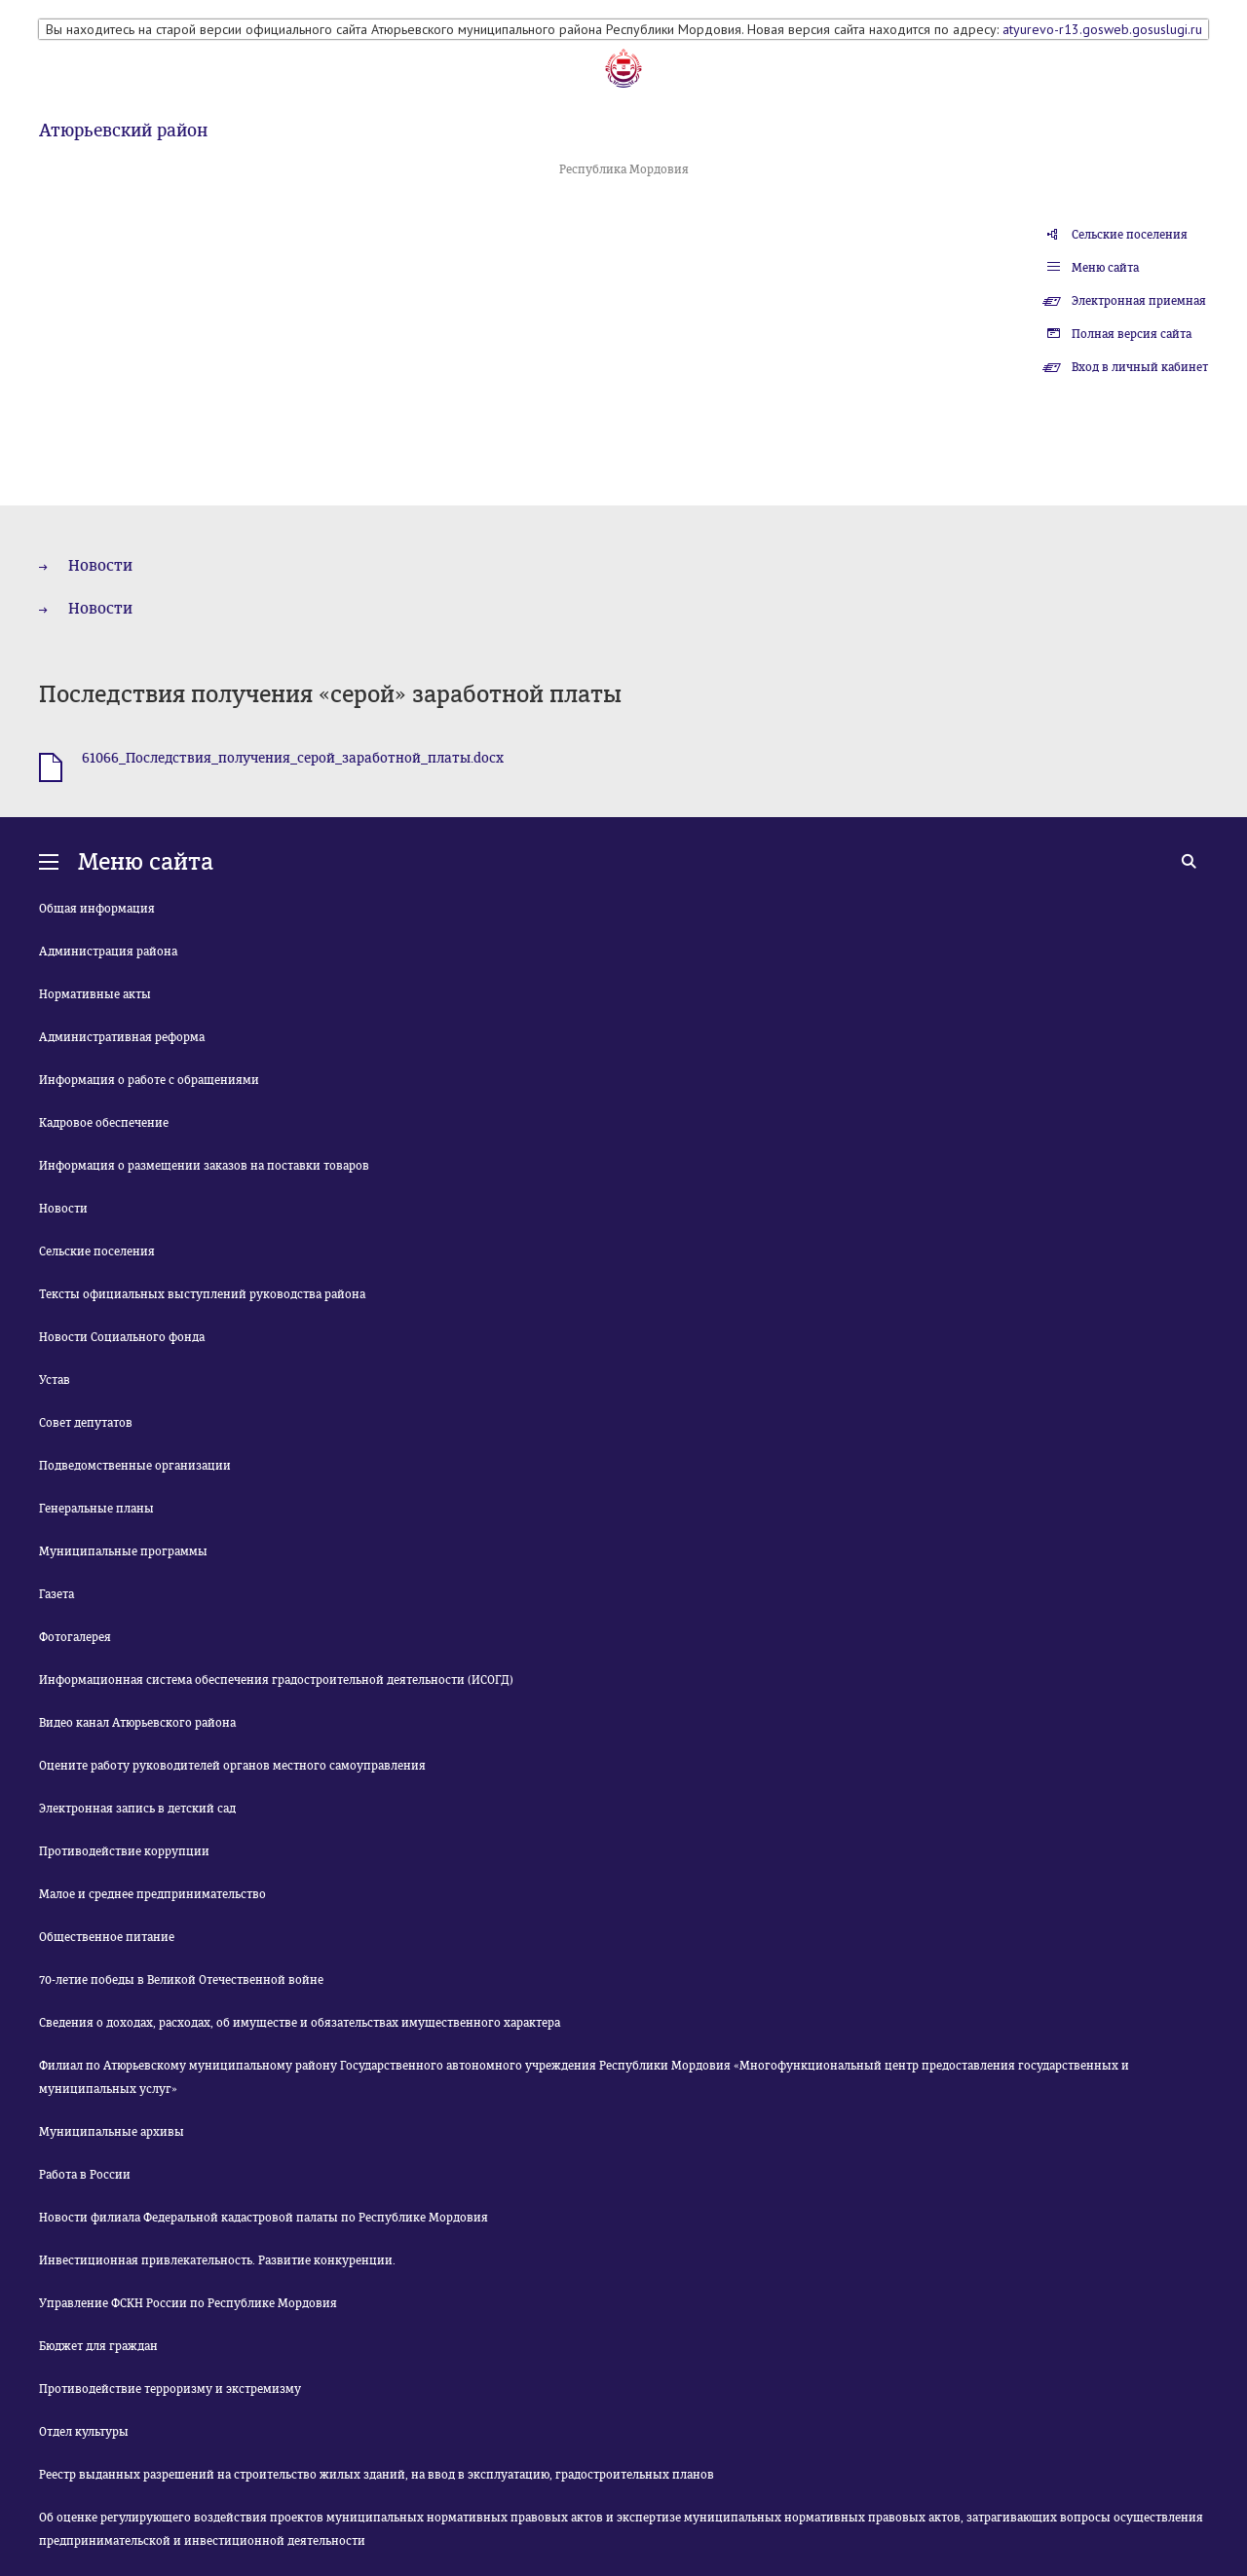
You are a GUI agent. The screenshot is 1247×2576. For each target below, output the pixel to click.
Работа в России (85, 2175)
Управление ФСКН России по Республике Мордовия (188, 2303)
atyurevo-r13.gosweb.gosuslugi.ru (1102, 29)
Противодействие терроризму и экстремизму (170, 2389)
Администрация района (108, 951)
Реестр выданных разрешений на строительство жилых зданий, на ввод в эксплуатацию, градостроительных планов (376, 2475)
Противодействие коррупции (124, 1851)
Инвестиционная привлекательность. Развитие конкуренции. (217, 2260)
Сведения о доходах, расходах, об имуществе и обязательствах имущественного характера (299, 2023)
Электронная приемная (1139, 301)
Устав (54, 1380)
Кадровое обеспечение (104, 1123)
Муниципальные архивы (111, 2132)
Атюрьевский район (123, 130)
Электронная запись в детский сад (137, 1808)
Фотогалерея (75, 1637)
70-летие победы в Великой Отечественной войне (181, 1980)
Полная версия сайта (1131, 334)
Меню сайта (1105, 268)
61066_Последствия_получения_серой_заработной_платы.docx (293, 758)
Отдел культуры (84, 2432)
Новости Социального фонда (122, 1337)
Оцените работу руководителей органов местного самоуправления (232, 1766)
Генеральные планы (96, 1508)
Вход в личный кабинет (1140, 367)
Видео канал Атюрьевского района (137, 1723)
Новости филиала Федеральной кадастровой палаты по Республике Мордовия (263, 2217)
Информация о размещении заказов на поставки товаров (204, 1166)
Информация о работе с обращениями (149, 1080)
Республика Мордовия (624, 169)
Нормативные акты (95, 994)
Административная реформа (122, 1037)
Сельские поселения (1130, 235)
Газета (56, 1594)
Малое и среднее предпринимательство (152, 1894)
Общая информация (97, 908)
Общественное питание (106, 1937)
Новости (100, 565)
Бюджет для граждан (98, 2346)
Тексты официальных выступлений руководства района (202, 1294)
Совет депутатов (85, 1423)
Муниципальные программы (123, 1551)
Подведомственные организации (135, 1466)
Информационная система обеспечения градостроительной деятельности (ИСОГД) (276, 1680)
